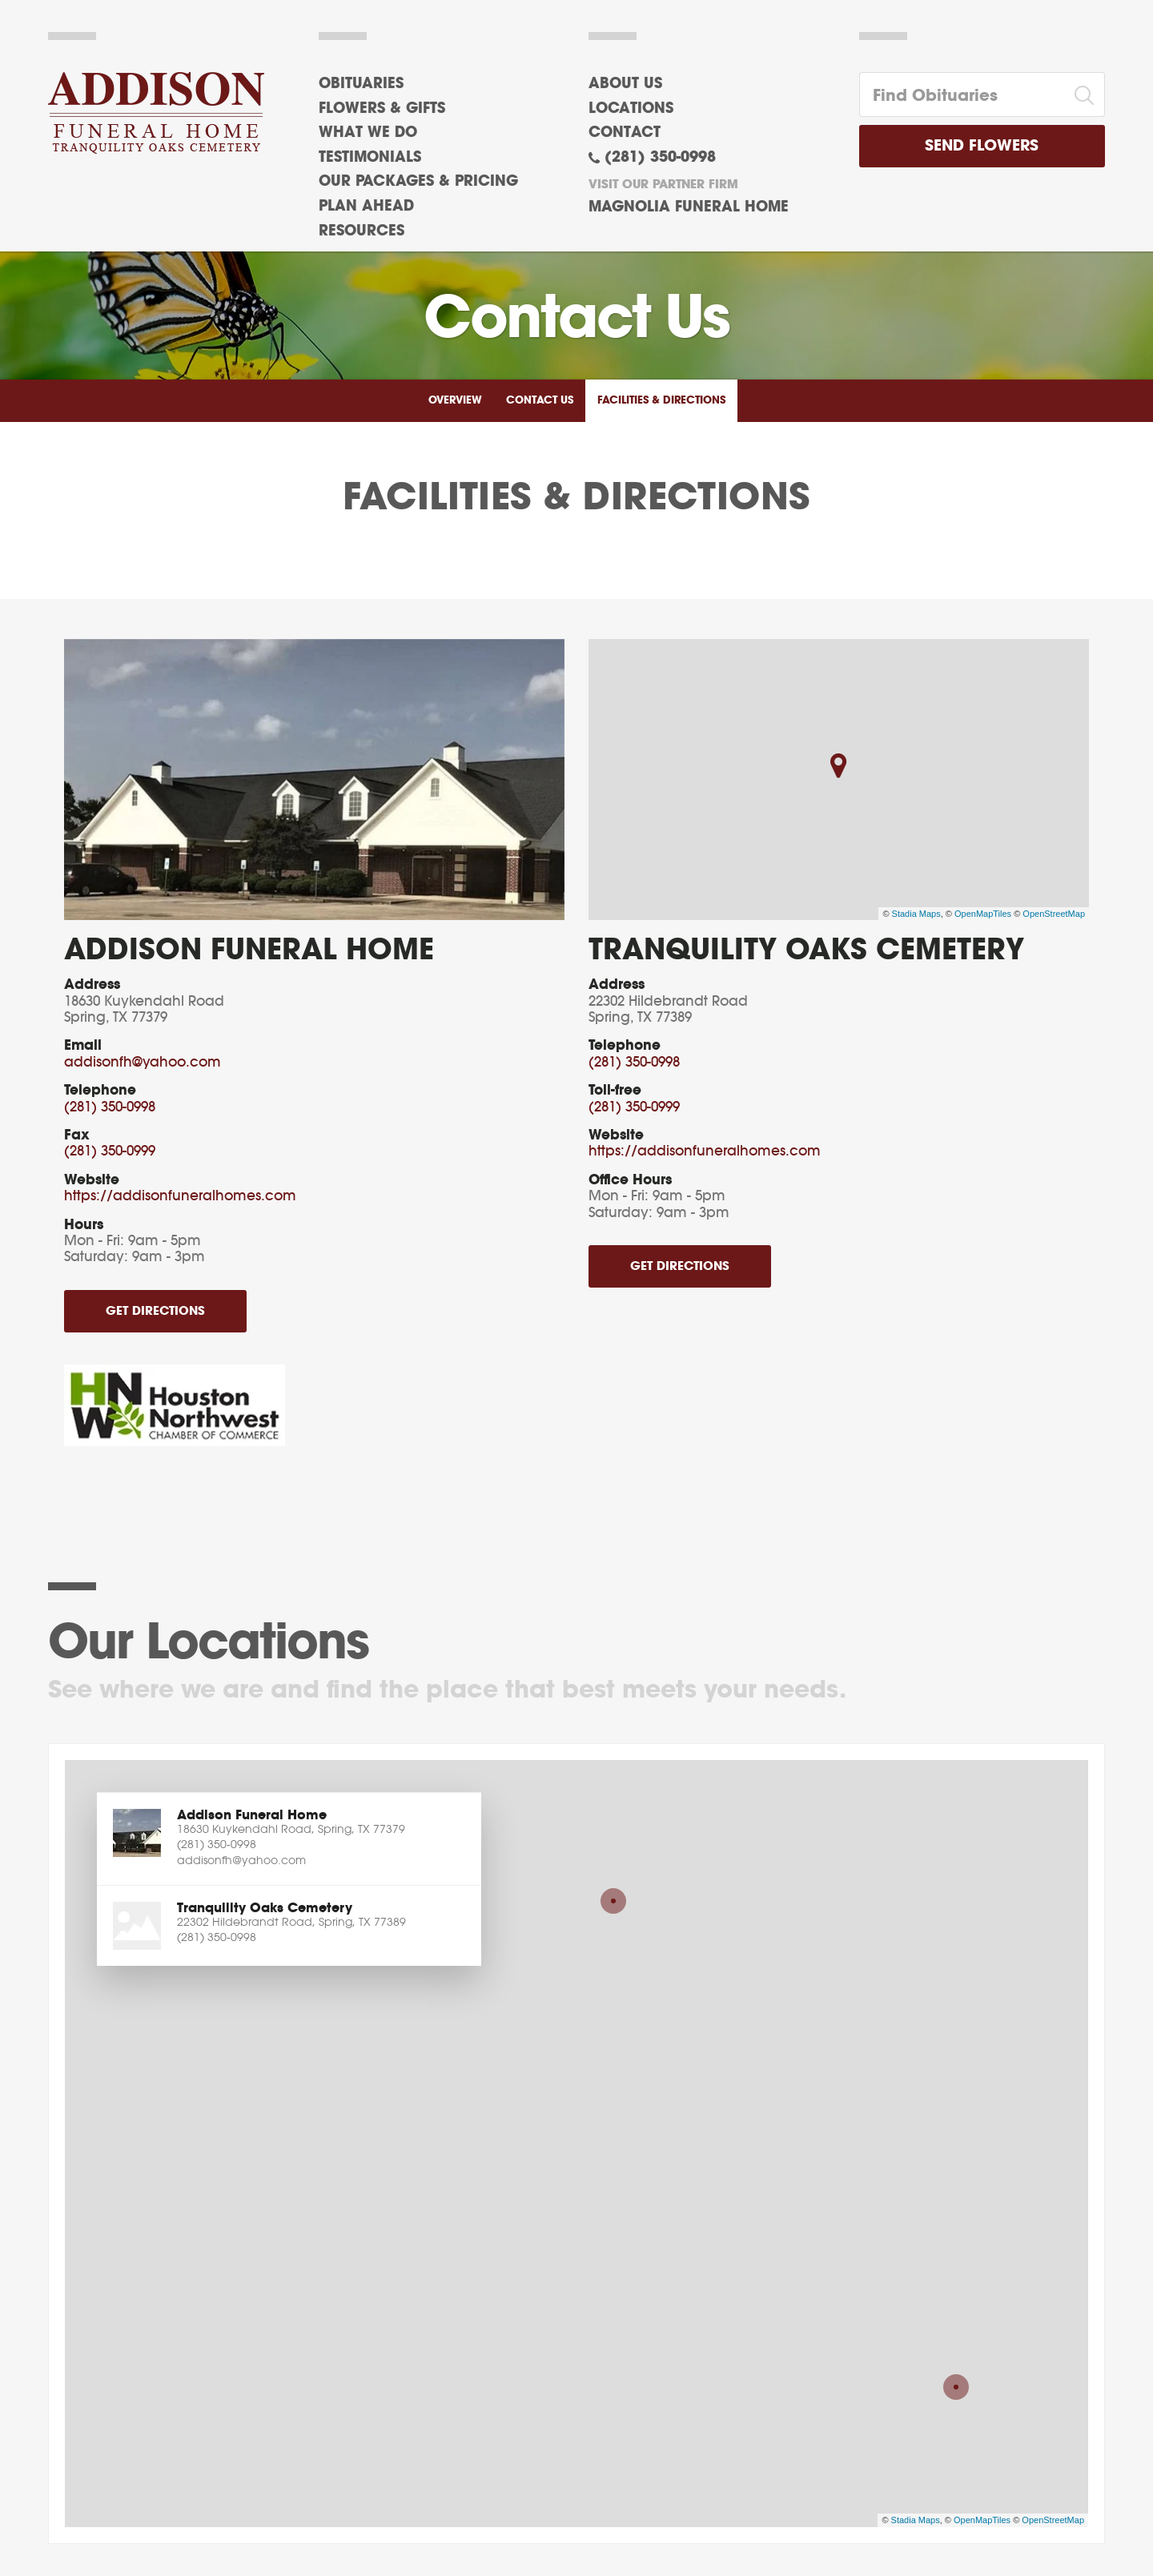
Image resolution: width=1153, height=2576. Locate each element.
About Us (625, 84)
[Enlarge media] (314, 780)
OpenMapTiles (982, 913)
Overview (455, 401)
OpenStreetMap (1053, 913)
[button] (289, 1838)
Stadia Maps (916, 913)
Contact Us (539, 401)
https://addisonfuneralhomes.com (180, 1196)
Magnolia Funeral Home (689, 207)
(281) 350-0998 (660, 158)
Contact (625, 133)
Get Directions (155, 1311)
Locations (631, 109)
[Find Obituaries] (962, 94)
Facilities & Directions (661, 401)
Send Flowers (982, 146)
